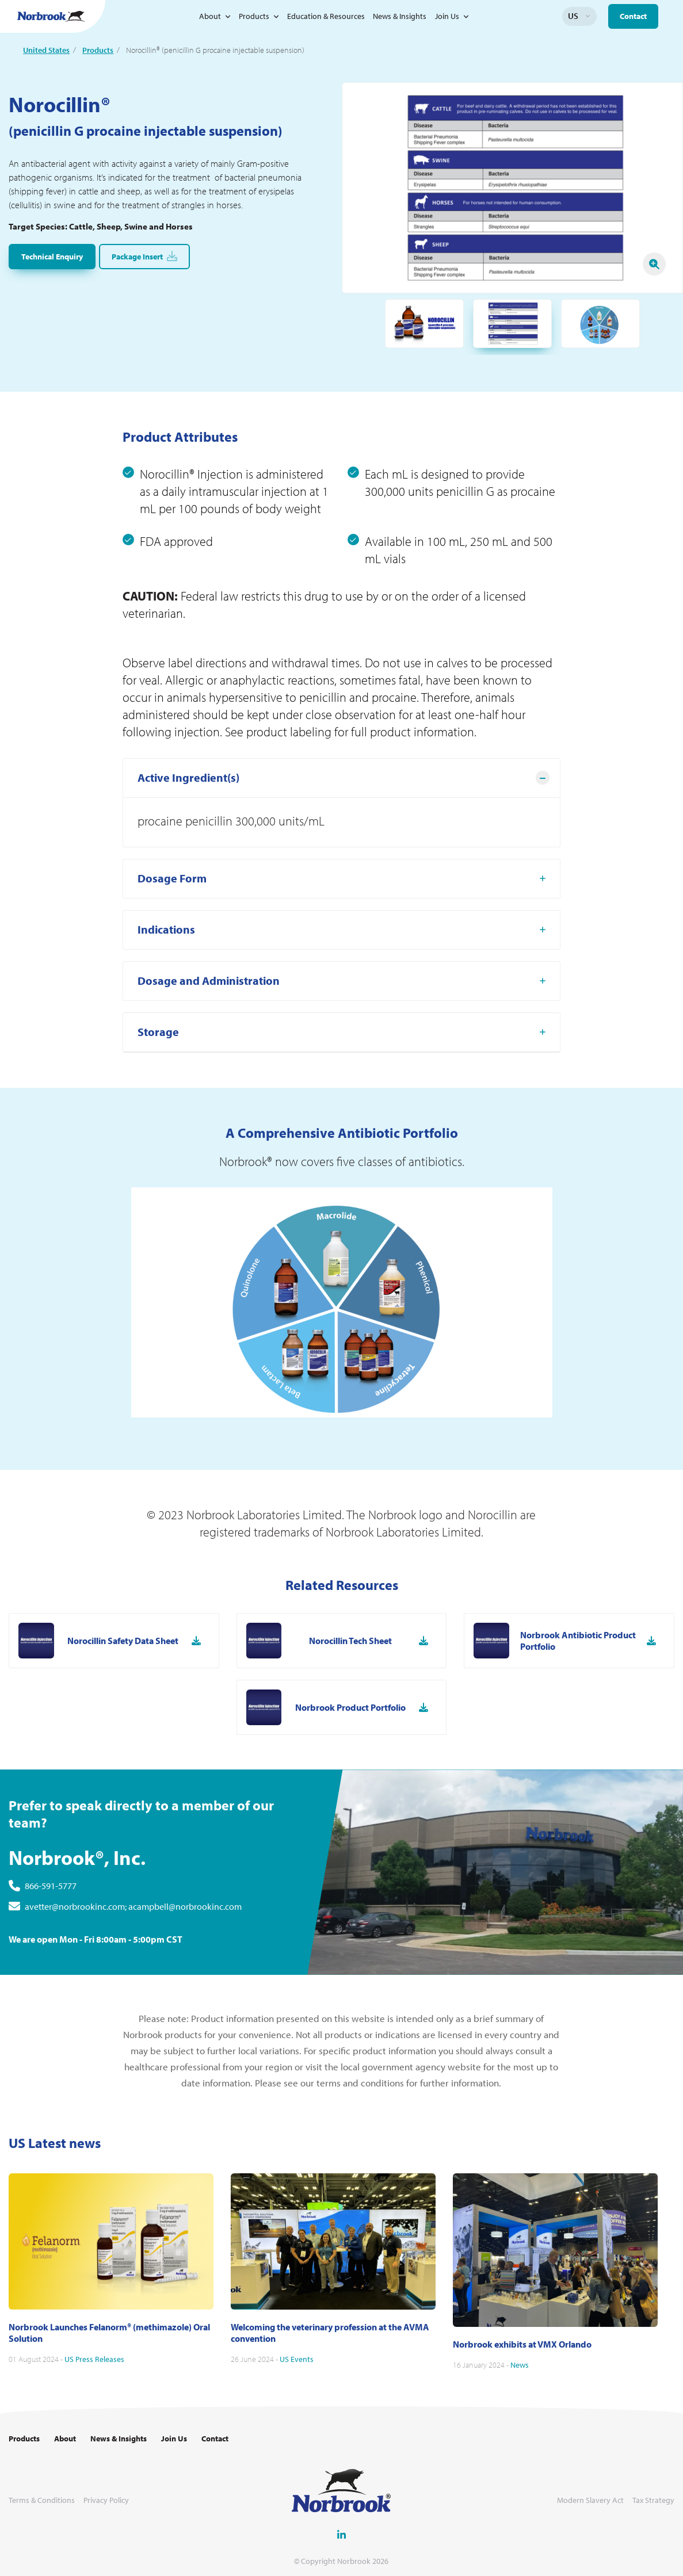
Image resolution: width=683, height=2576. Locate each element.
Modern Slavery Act (590, 2500)
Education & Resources (326, 16)
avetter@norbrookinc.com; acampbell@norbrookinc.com (133, 1961)
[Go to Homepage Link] (51, 16)
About (210, 16)
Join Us (447, 16)
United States (46, 50)
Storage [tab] (158, 1087)
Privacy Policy (106, 2500)
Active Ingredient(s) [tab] (188, 833)
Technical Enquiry (52, 256)
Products (254, 16)
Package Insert (144, 256)
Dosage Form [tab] (172, 934)
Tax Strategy (653, 2500)
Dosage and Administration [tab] (209, 1036)
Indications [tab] (166, 985)
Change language (588, 16)
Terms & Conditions (42, 2500)
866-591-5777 (51, 1941)
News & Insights (399, 16)
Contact (633, 16)
